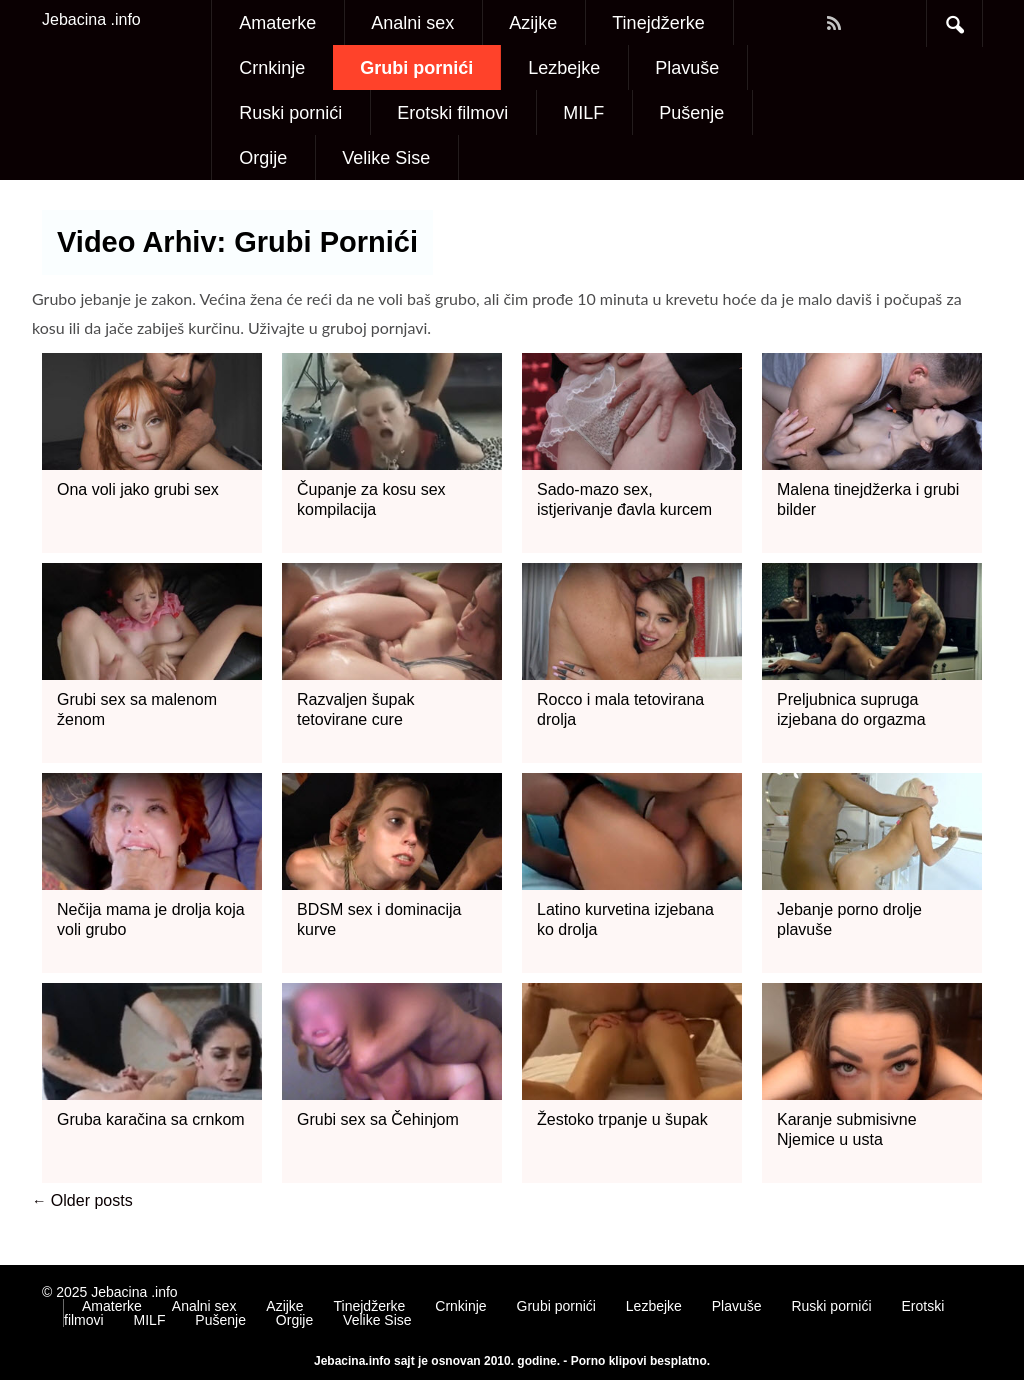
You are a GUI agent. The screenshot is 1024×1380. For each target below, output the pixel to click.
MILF (583, 113)
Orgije (263, 158)
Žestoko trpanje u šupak (622, 1119)
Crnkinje (272, 68)
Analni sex (412, 23)
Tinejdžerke (658, 23)
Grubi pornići (416, 68)
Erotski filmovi (452, 113)
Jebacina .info (91, 19)
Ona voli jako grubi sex (138, 489)
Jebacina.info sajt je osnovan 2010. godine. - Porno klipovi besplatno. (512, 1361)
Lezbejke (564, 68)
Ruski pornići (290, 113)
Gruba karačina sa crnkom (151, 1119)
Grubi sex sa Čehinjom (378, 1119)
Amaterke (277, 23)
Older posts (82, 1200)
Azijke (533, 23)
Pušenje (691, 113)
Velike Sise (386, 158)
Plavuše (687, 68)
